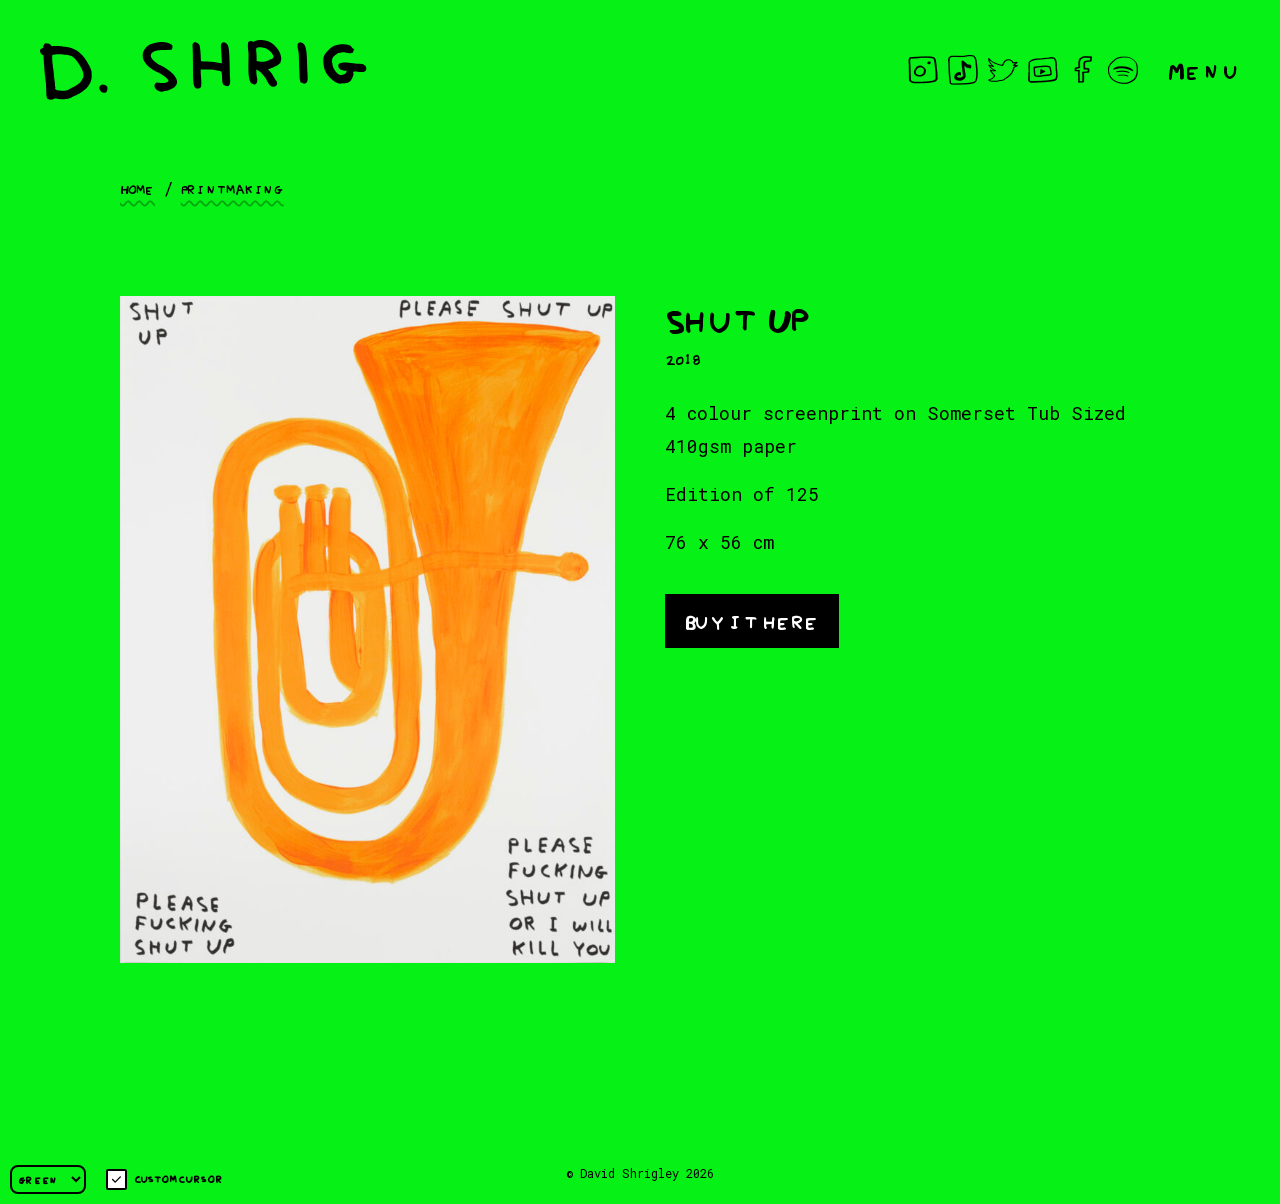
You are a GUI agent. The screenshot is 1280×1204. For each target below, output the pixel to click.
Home (137, 188)
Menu (1204, 69)
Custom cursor (164, 1179)
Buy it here (752, 619)
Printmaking (232, 188)
